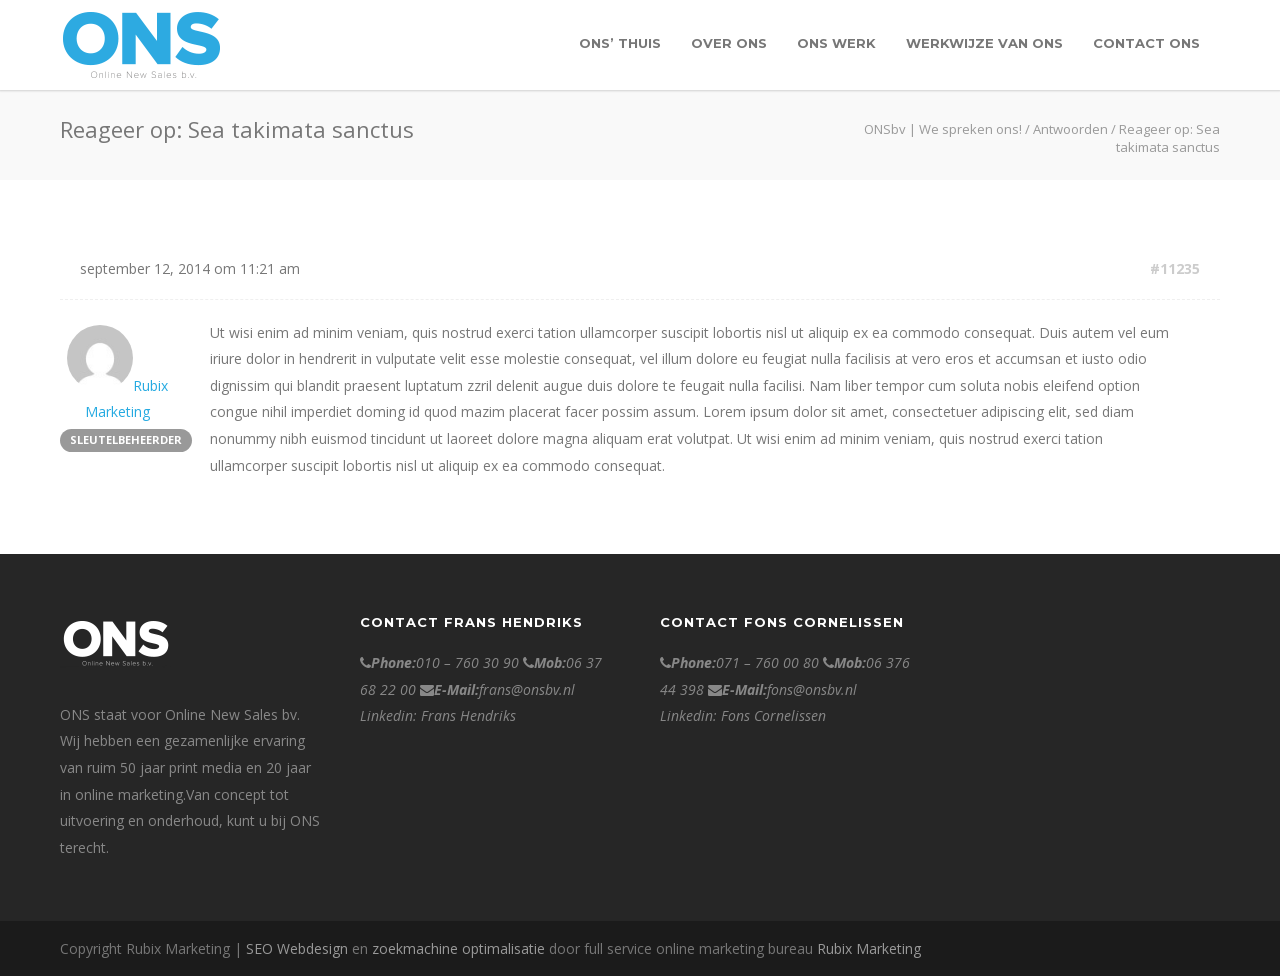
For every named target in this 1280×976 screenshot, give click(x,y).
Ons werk (836, 43)
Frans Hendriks (468, 715)
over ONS (729, 43)
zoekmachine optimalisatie (458, 948)
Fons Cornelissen (773, 715)
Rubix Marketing (869, 948)
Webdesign (312, 948)
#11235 (1175, 268)
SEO (259, 948)
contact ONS (1146, 43)
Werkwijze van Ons (984, 43)
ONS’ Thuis (620, 43)
